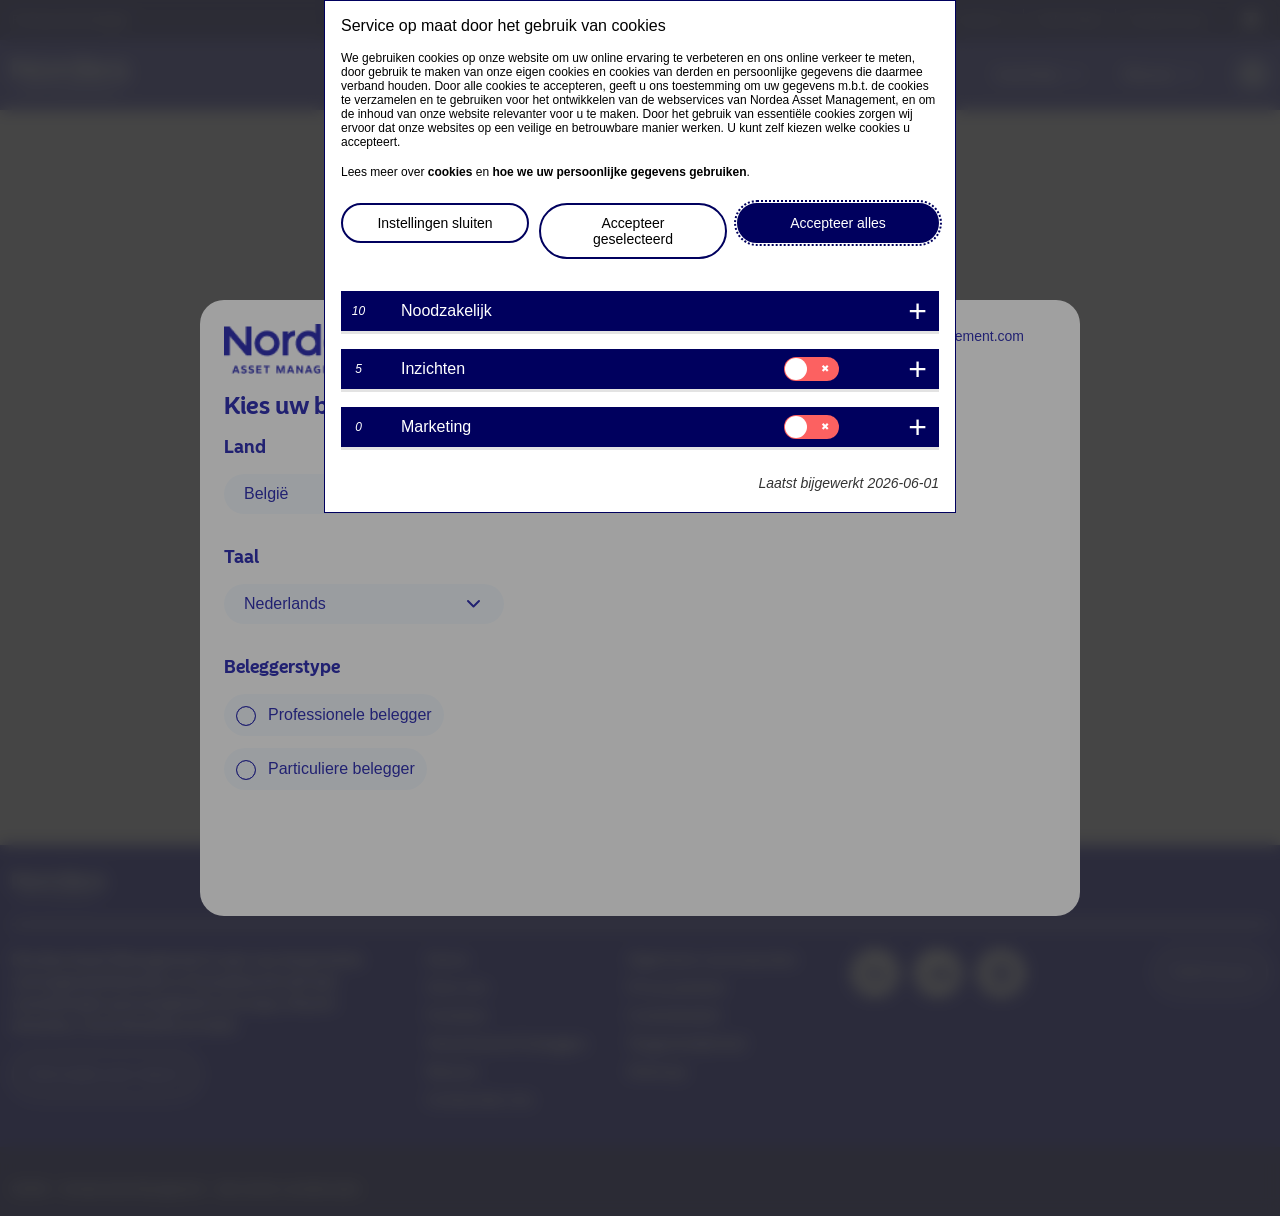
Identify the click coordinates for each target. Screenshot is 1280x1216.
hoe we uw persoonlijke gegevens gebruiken (619, 172)
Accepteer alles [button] (838, 223)
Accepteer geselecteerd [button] (633, 231)
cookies (450, 172)
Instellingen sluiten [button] (434, 223)
